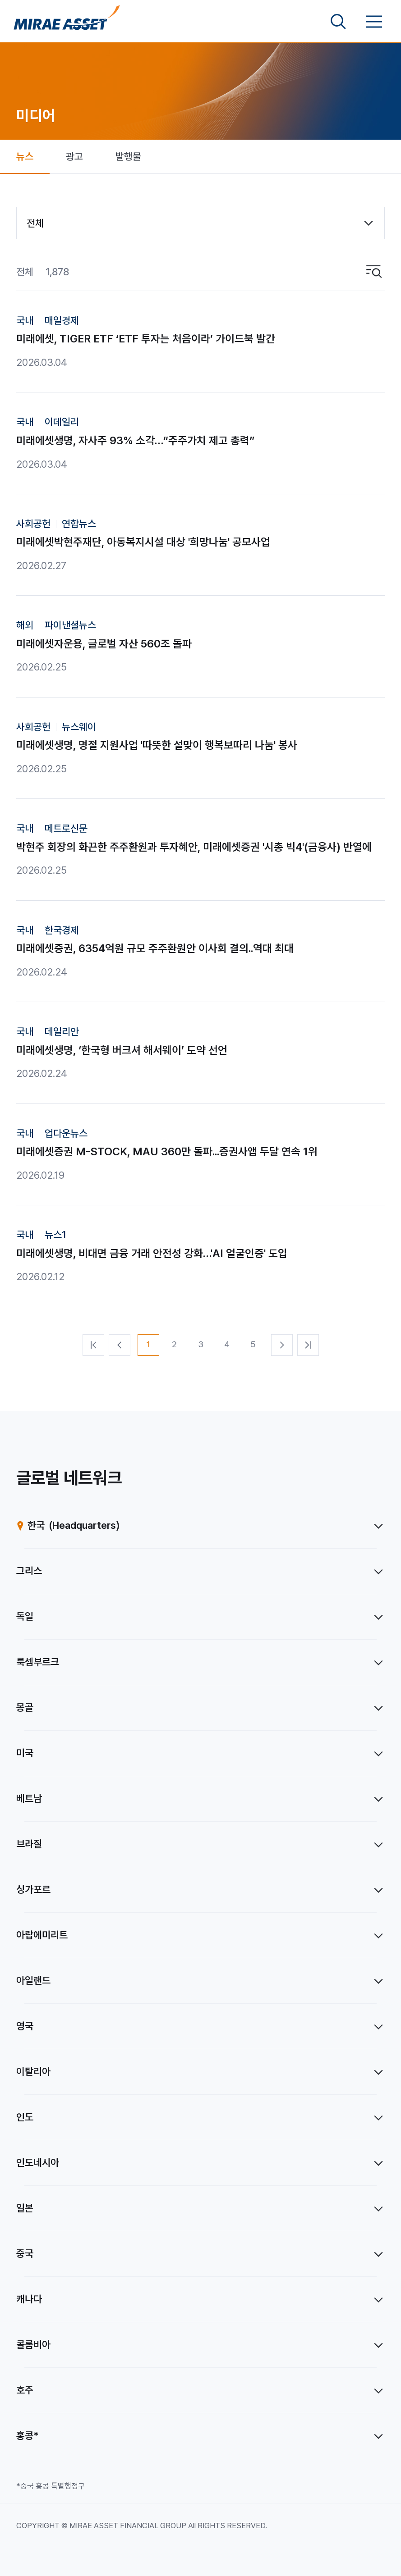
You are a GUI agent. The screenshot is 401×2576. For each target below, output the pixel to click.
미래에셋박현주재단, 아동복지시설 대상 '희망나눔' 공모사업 (143, 541)
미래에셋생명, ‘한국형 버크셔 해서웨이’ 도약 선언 (121, 1050)
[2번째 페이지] (174, 1345)
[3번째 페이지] (201, 1345)
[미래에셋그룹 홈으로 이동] (67, 22)
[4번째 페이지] (227, 1345)
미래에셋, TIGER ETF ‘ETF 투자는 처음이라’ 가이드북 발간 (145, 338)
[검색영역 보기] (338, 21)
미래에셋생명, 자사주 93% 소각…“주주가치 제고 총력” (135, 440)
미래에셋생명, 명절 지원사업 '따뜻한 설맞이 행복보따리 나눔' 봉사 (156, 745)
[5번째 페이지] (253, 1345)
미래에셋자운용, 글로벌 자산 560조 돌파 (104, 643)
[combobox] (200, 223)
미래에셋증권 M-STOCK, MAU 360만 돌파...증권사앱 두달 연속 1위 (167, 1151)
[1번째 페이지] (148, 1345)
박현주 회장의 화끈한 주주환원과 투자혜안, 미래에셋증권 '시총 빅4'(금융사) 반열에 (194, 846)
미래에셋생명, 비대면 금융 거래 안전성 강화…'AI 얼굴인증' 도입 (151, 1253)
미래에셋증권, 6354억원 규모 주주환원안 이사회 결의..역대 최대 (155, 948)
